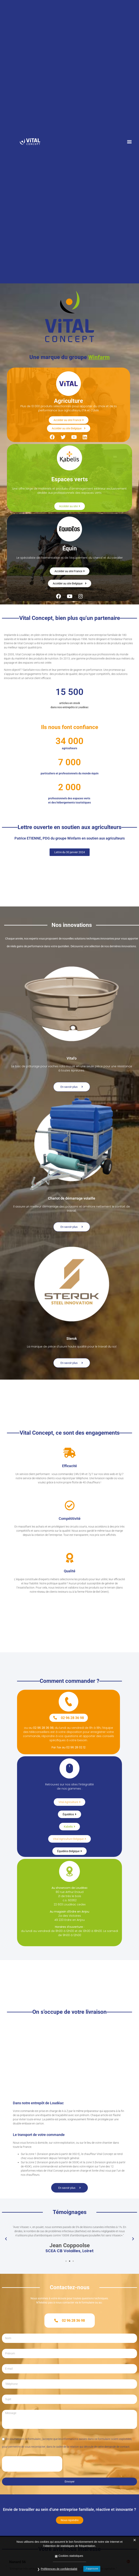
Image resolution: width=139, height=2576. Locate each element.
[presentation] (32, 2464)
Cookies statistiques (70, 2555)
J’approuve (91, 2568)
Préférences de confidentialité (59, 2568)
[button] (129, 142)
